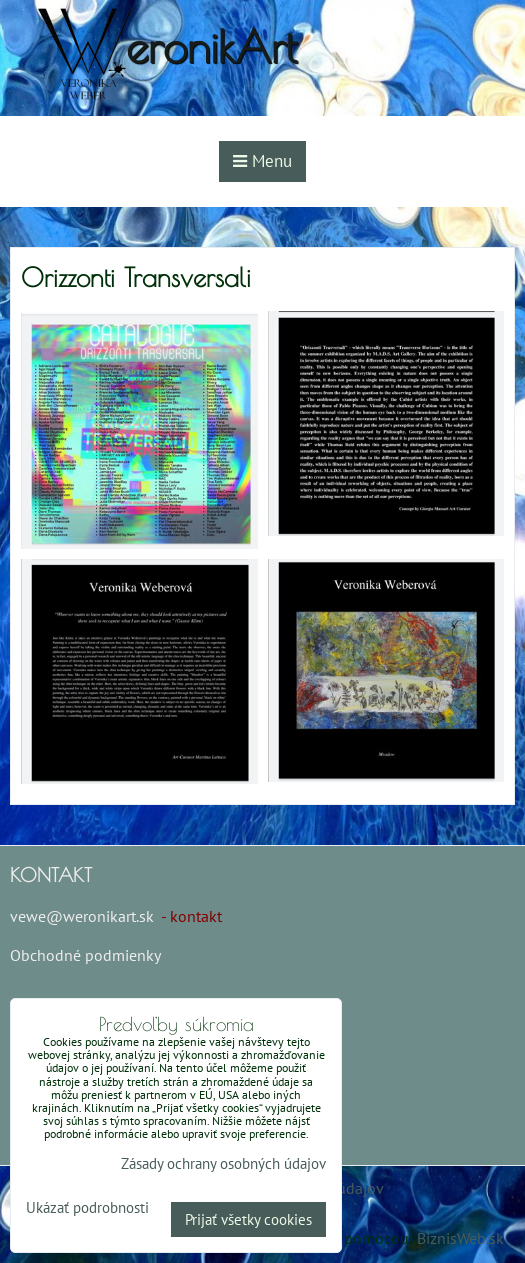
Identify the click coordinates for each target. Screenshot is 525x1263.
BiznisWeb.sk (460, 1238)
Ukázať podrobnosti (87, 1208)
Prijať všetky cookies (248, 1219)
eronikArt (211, 46)
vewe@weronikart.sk (82, 916)
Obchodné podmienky (85, 955)
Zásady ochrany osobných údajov (223, 1163)
